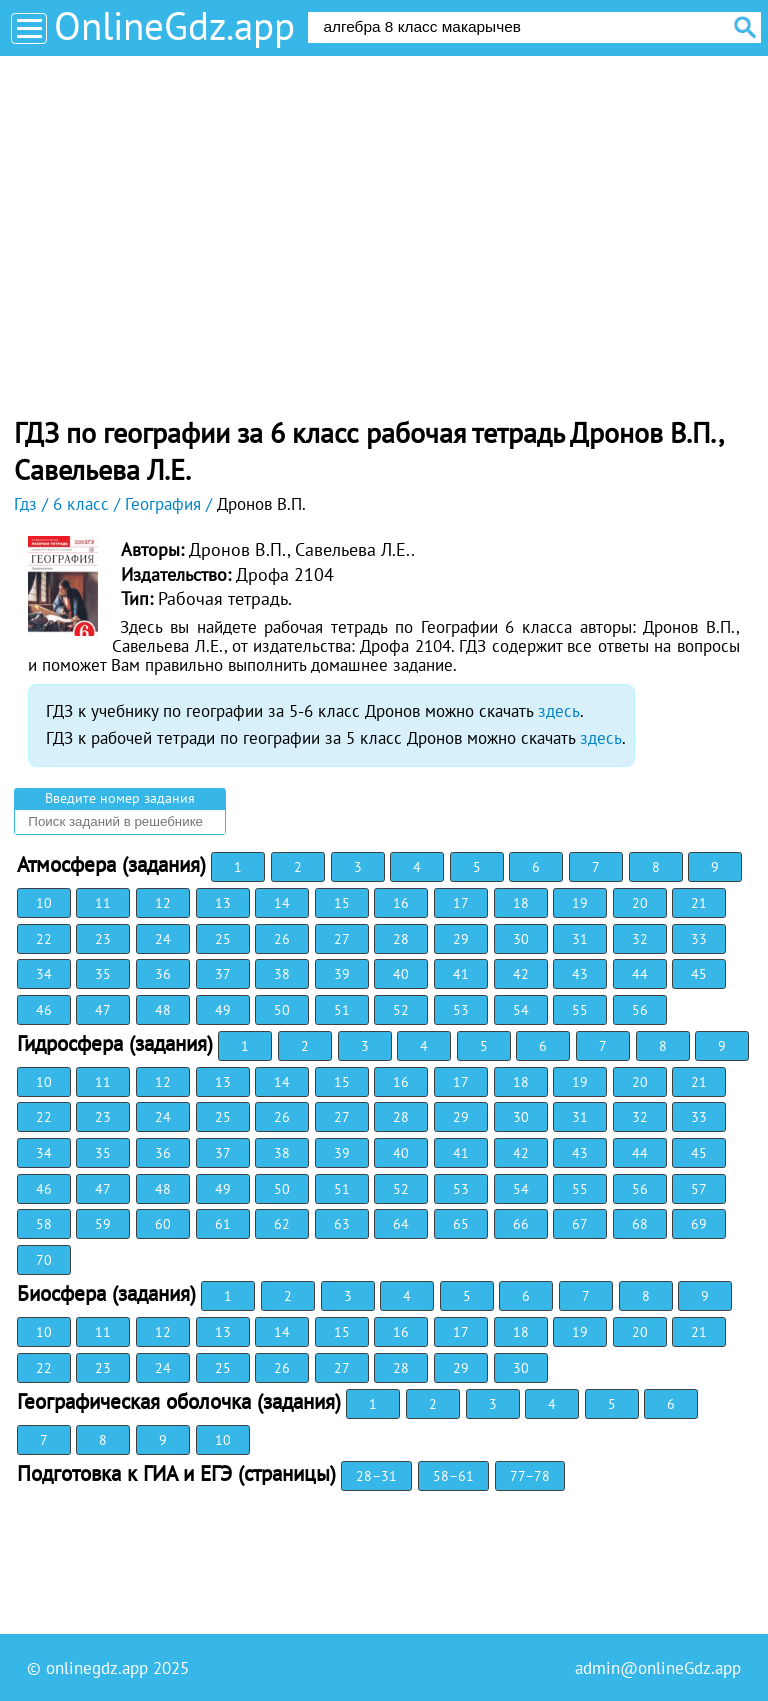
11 (103, 903)
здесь (559, 711)
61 (223, 1224)
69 (699, 1224)
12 (163, 903)
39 (342, 974)
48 (163, 1010)
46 (44, 1010)
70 (44, 1260)
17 (461, 903)
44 (640, 974)
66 (521, 1224)
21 (699, 903)
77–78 (530, 1476)
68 (640, 1224)
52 (401, 1010)
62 (282, 1224)
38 (282, 974)
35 (103, 974)
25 (223, 939)
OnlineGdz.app (174, 25)
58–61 (453, 1476)
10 (44, 903)
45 (699, 974)
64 (401, 1224)
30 (521, 939)
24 (163, 939)
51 (342, 1010)
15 (342, 903)
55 (580, 1010)
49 (223, 1010)
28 (401, 939)
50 (282, 1010)
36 (163, 974)
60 (163, 1224)
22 (44, 939)
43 (580, 974)
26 (282, 939)
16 (401, 903)
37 (223, 974)
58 (44, 1224)
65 (461, 1224)
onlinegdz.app (97, 1668)
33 (699, 939)
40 (401, 974)
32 (640, 939)
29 (461, 939)
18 (521, 903)
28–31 (376, 1476)
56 (640, 1010)
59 (103, 1224)
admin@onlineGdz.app (658, 1668)
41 (461, 974)
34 (44, 974)
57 (699, 1189)
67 (580, 1224)
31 (580, 939)
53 (461, 1010)
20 (640, 903)
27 (342, 939)
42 (521, 974)
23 (103, 939)
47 (103, 1010)
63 (342, 1224)
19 (580, 903)
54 (521, 1010)
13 (223, 903)
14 (282, 903)
